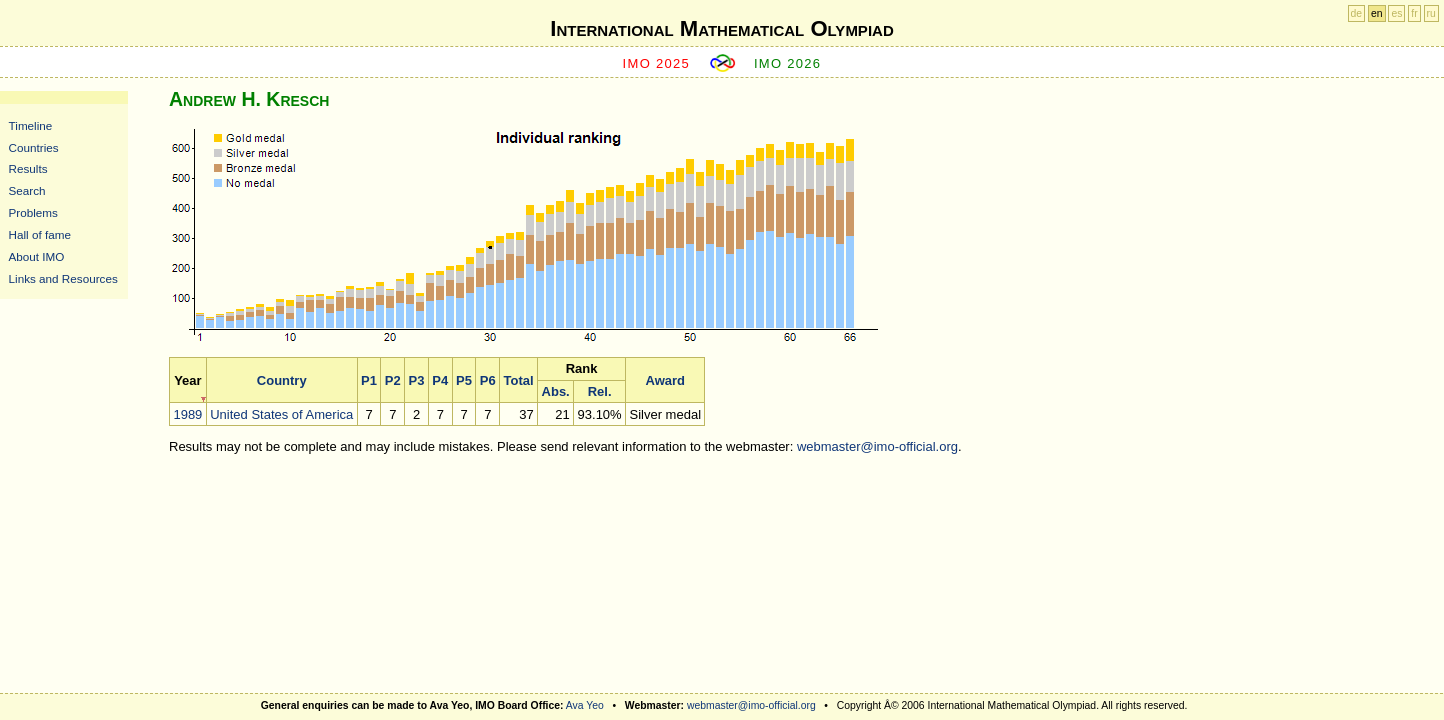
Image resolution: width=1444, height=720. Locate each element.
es (1396, 13)
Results (28, 168)
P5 (464, 380)
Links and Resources (63, 278)
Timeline (31, 125)
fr (1414, 13)
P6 (488, 380)
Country (282, 380)
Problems (33, 212)
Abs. (556, 391)
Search (27, 190)
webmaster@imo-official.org (877, 446)
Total (519, 380)
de (1357, 13)
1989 (187, 414)
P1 (369, 380)
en (1377, 13)
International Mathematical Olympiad (721, 28)
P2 (393, 380)
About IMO (37, 256)
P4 (440, 380)
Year (187, 380)
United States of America (281, 414)
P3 (417, 380)
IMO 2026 (788, 63)
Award (666, 380)
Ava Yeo (585, 705)
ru (1431, 13)
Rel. (600, 391)
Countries (34, 147)
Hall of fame (40, 234)
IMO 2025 (657, 63)
